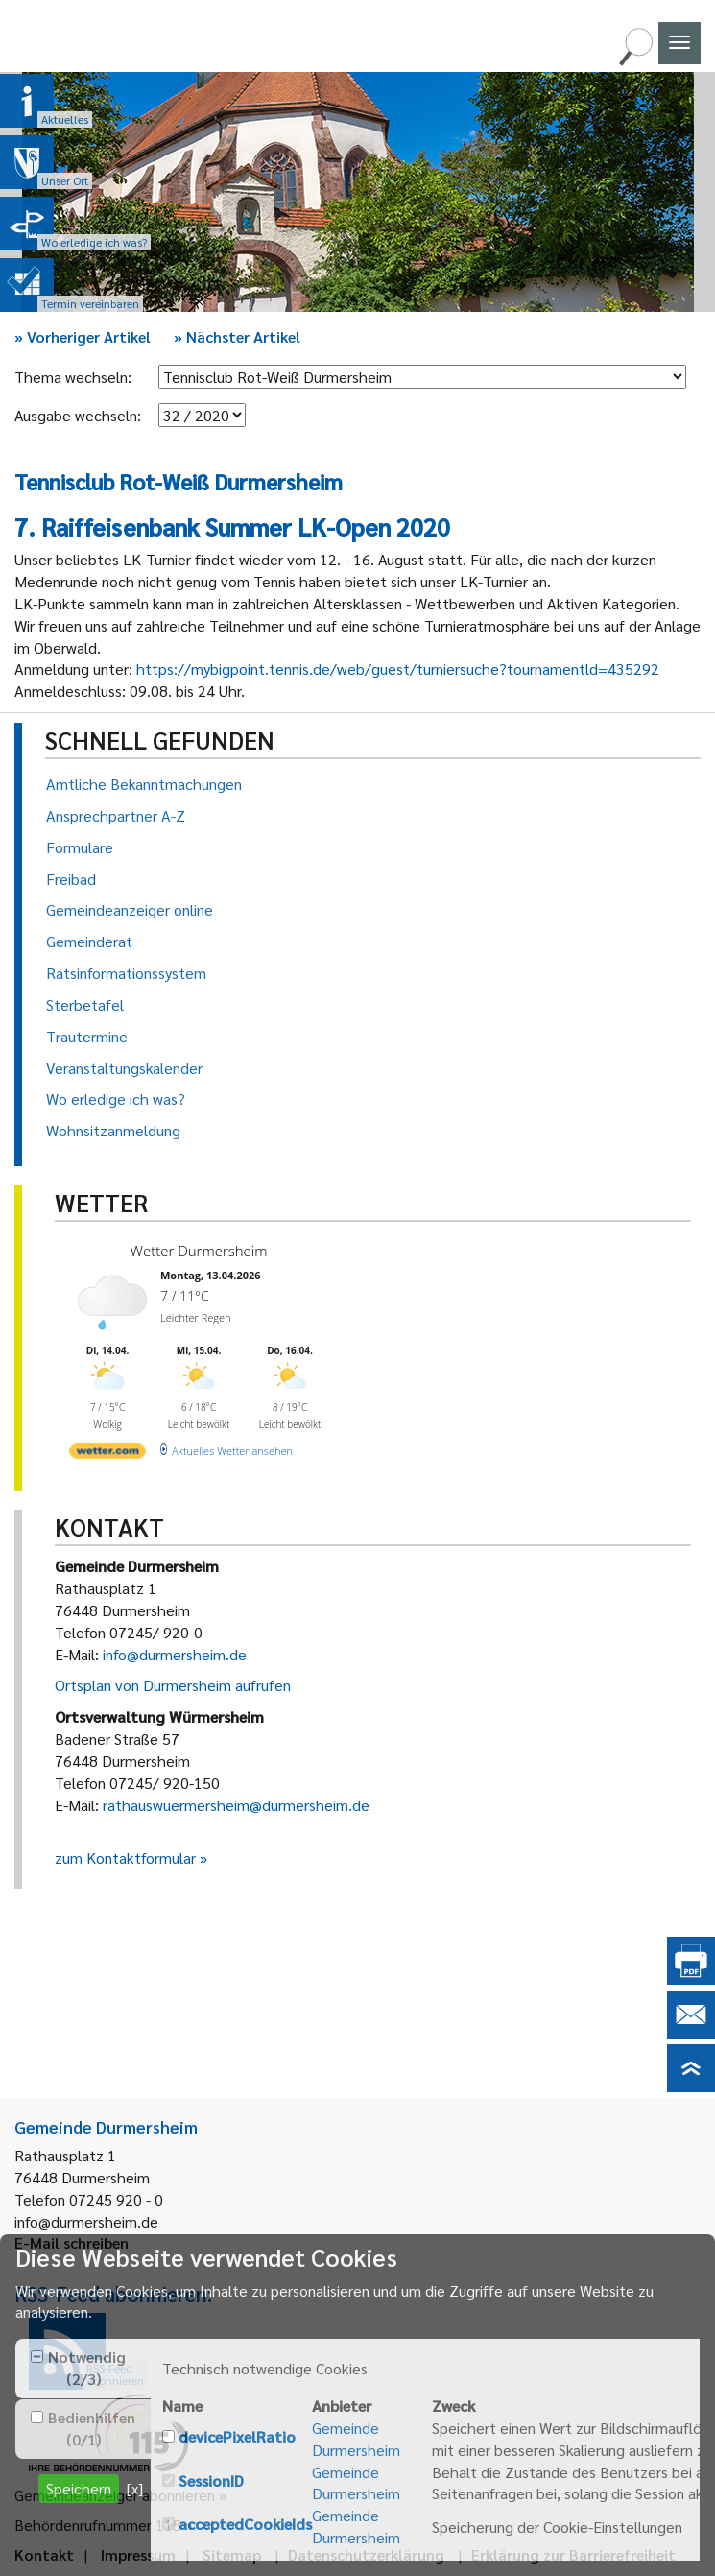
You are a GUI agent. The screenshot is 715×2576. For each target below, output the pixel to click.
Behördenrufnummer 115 (97, 2525)
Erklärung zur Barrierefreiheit (573, 2554)
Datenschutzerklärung (366, 2554)
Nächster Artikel (237, 336)
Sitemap (232, 2554)
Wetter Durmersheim (199, 1250)
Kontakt (44, 2554)
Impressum (138, 2554)
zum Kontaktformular (125, 1858)
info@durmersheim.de (175, 1654)
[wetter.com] (107, 1454)
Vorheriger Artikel (82, 336)
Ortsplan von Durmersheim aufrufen (173, 1685)
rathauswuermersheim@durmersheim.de (236, 1805)
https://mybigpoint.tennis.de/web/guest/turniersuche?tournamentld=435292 (397, 668)
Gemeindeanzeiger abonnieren (114, 2495)
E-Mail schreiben (71, 2242)
